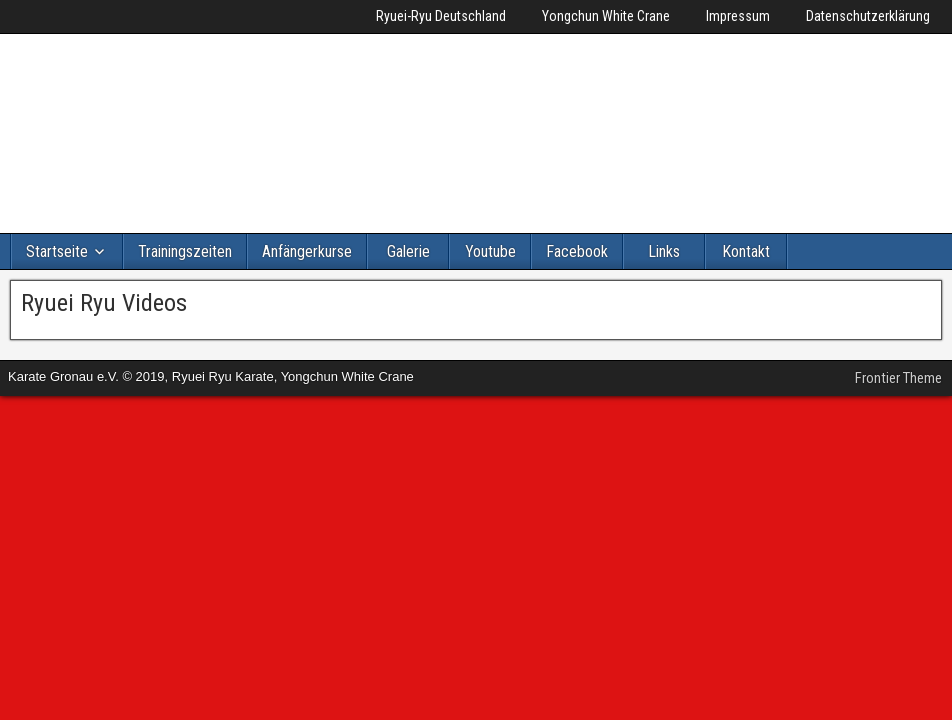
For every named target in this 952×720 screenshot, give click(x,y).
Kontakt (746, 251)
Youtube (490, 251)
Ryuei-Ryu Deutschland (441, 16)
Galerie (408, 251)
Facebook (577, 251)
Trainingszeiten (185, 251)
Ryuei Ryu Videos (104, 303)
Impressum (738, 16)
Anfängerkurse (307, 251)
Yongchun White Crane (606, 16)
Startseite (57, 251)
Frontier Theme (898, 378)
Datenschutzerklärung (868, 16)
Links (664, 251)
